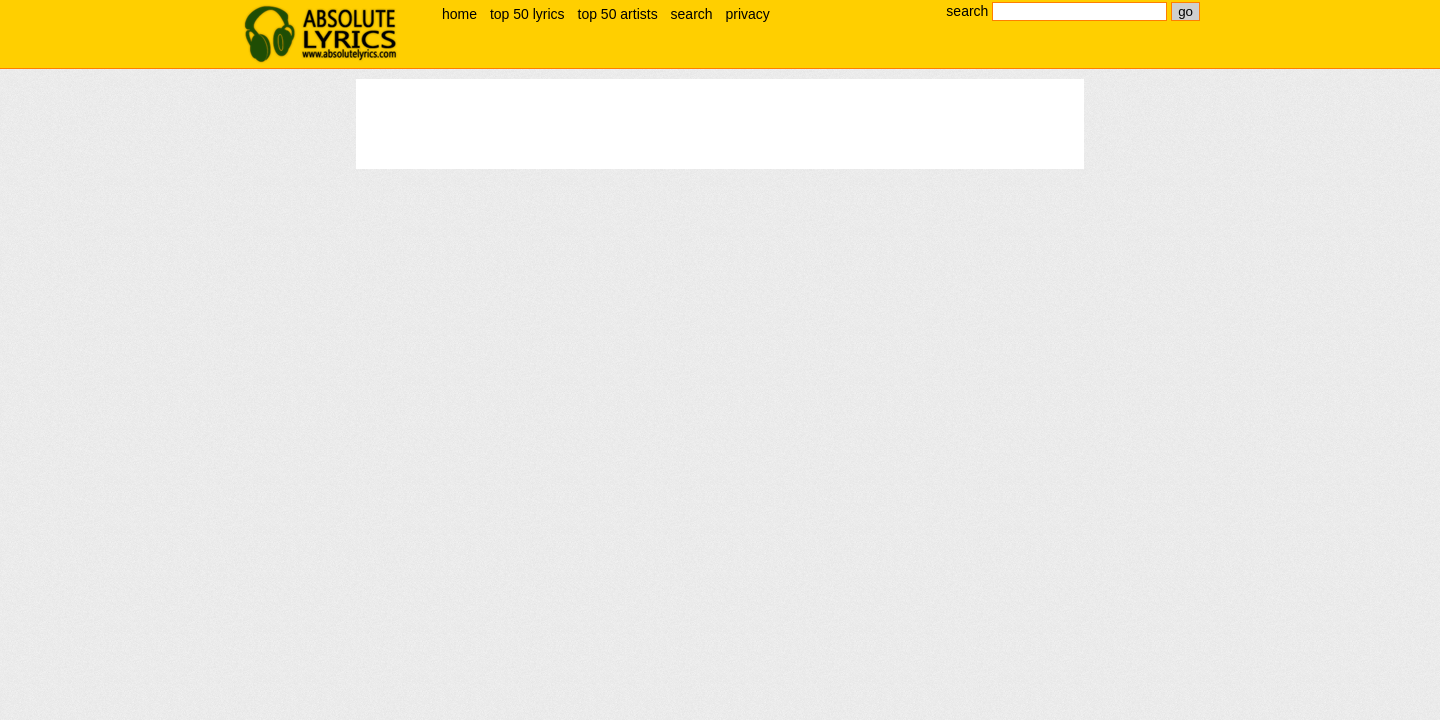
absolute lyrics (320, 34)
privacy (747, 14)
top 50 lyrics (527, 14)
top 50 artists (618, 14)
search (692, 14)
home (459, 14)
